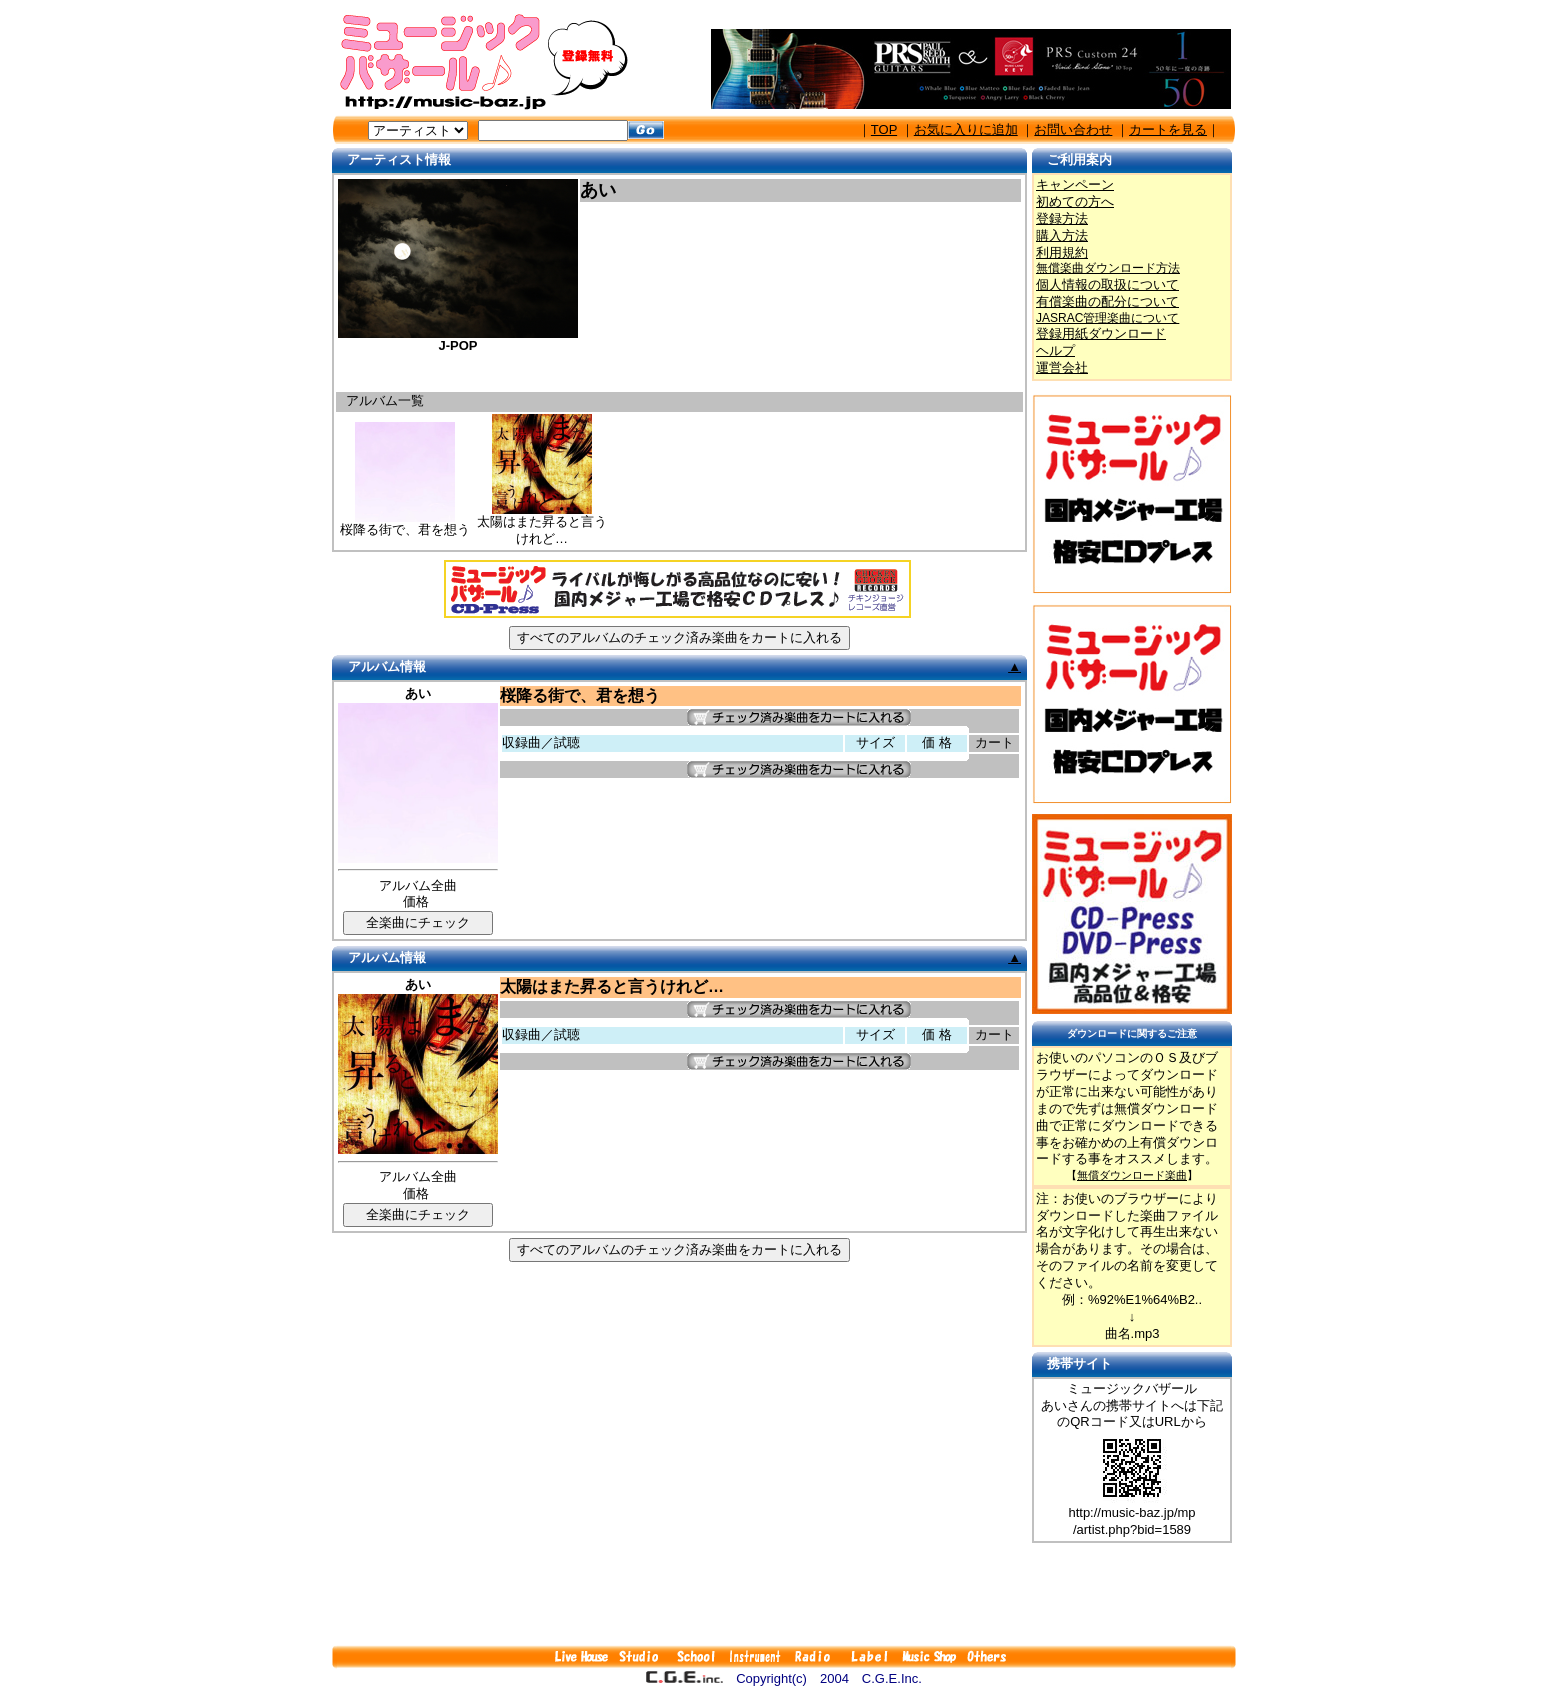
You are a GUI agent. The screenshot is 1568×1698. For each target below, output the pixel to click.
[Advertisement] (784, 1594)
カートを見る (1168, 129)
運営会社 (1062, 367)
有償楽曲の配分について (1107, 301)
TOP (884, 129)
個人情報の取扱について (1107, 284)
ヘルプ (1055, 350)
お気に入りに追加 (966, 129)
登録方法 (1062, 218)
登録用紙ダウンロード (1101, 333)
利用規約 (1062, 252)
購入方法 (1062, 235)
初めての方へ (1075, 201)
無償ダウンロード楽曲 (1132, 1175)
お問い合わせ (1073, 129)
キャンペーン (1075, 184)
